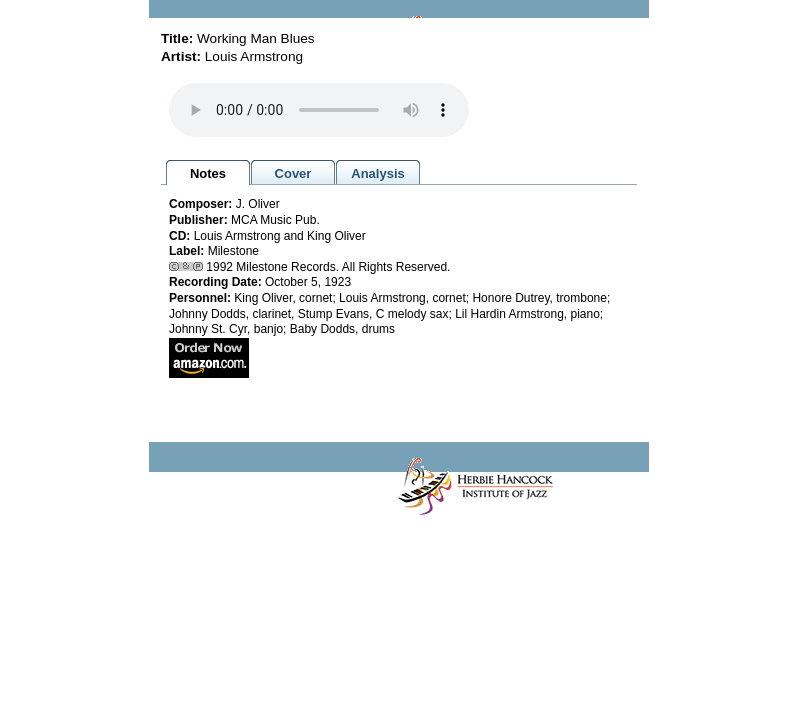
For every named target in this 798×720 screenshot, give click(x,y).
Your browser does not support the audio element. (319, 110)
